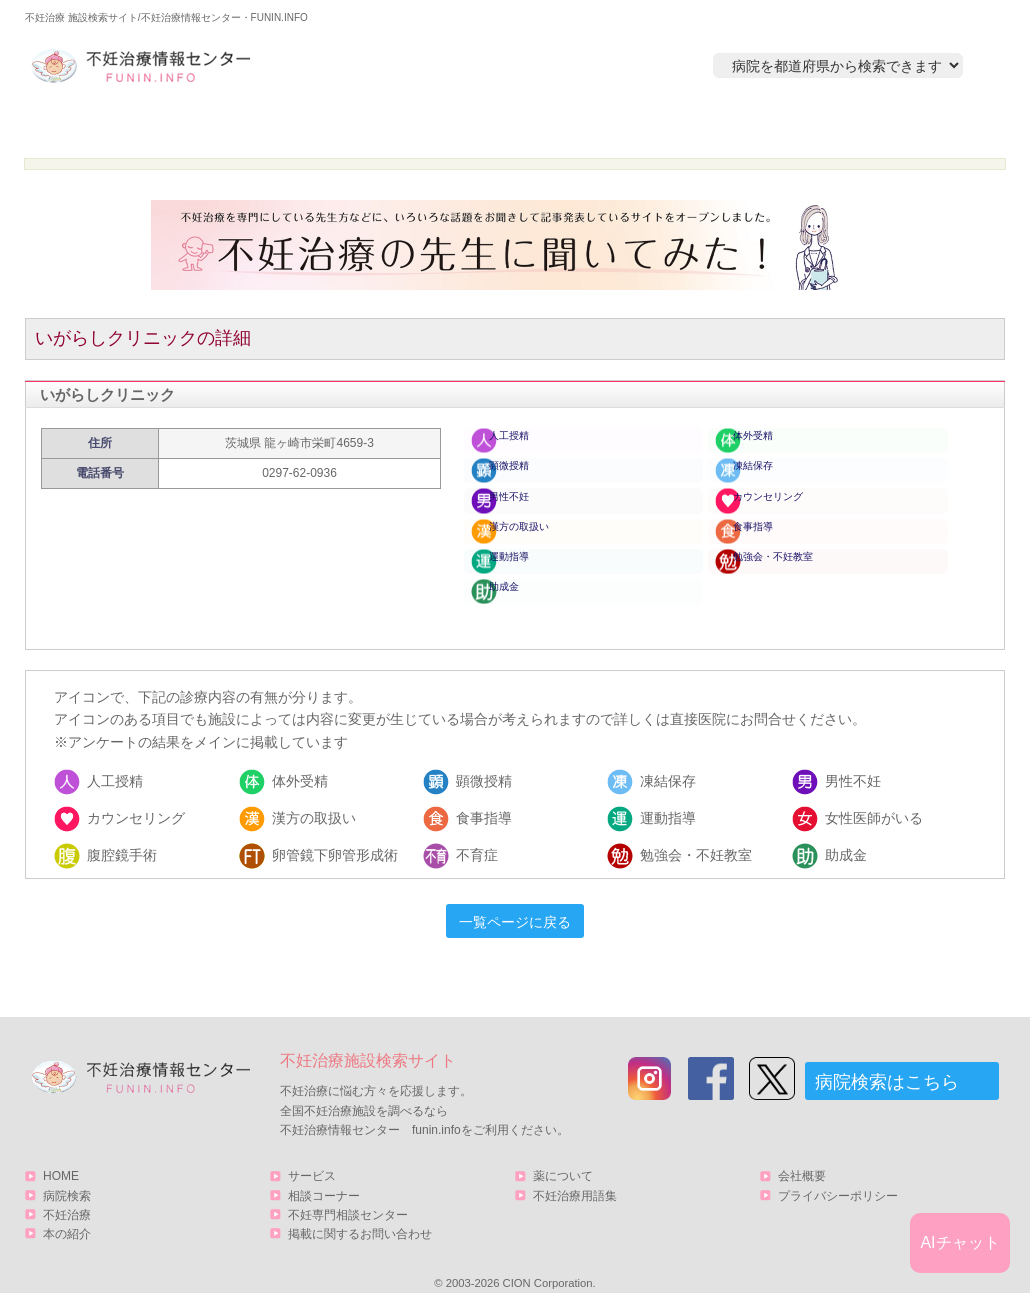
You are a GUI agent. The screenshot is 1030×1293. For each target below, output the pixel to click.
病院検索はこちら (887, 1061)
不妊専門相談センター (348, 1193)
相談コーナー (324, 1174)
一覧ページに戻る (515, 901)
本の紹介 (696, 126)
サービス (898, 126)
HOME (120, 126)
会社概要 (802, 1155)
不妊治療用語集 (575, 1174)
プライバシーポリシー (838, 1174)
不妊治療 (67, 1193)
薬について (563, 1155)
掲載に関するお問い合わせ (360, 1212)
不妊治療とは (504, 126)
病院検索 (312, 126)
